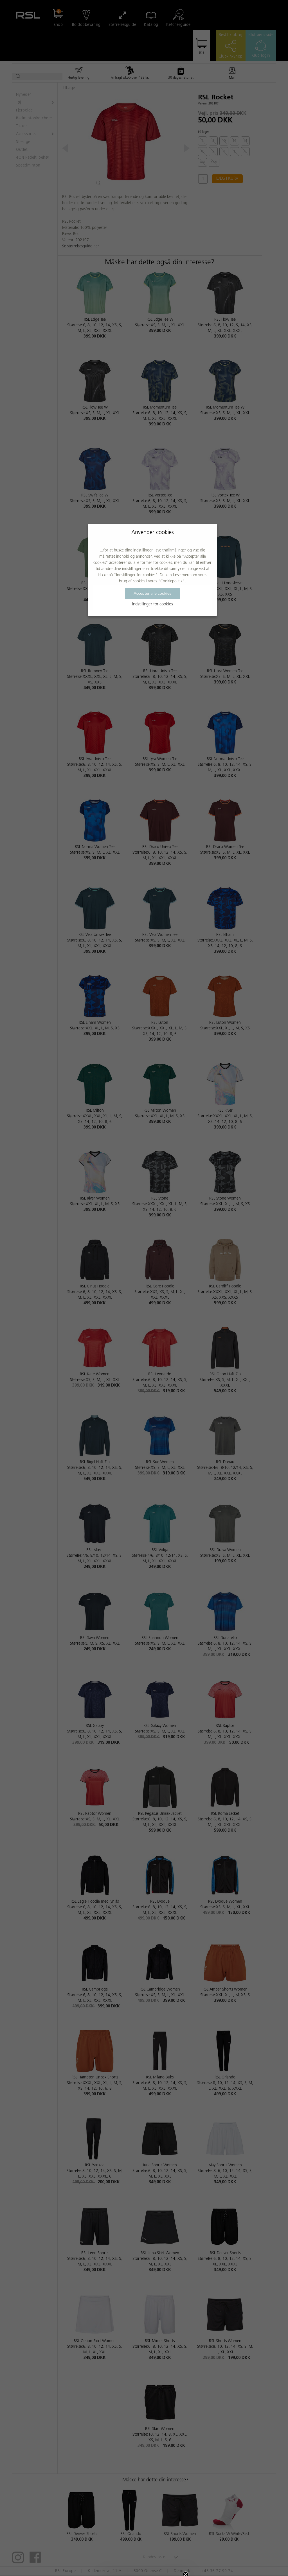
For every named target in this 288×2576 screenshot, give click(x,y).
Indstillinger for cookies (152, 604)
